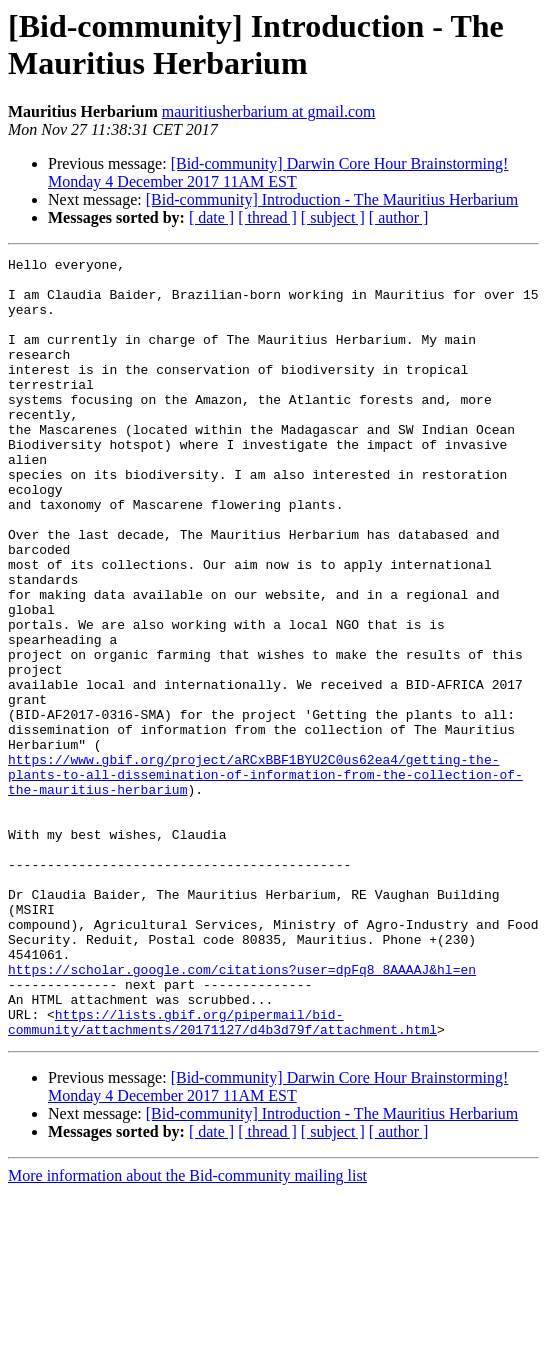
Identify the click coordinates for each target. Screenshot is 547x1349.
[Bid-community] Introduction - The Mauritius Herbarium (332, 199)
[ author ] (399, 217)
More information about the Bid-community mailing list (187, 1331)
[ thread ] (267, 217)
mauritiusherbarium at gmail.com (269, 111)
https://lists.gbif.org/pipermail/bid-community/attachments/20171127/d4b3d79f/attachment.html (222, 1176)
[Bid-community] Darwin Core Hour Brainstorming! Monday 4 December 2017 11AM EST (278, 172)
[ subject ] (333, 217)
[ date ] (211, 217)
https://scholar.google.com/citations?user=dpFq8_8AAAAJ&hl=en (242, 1113)
